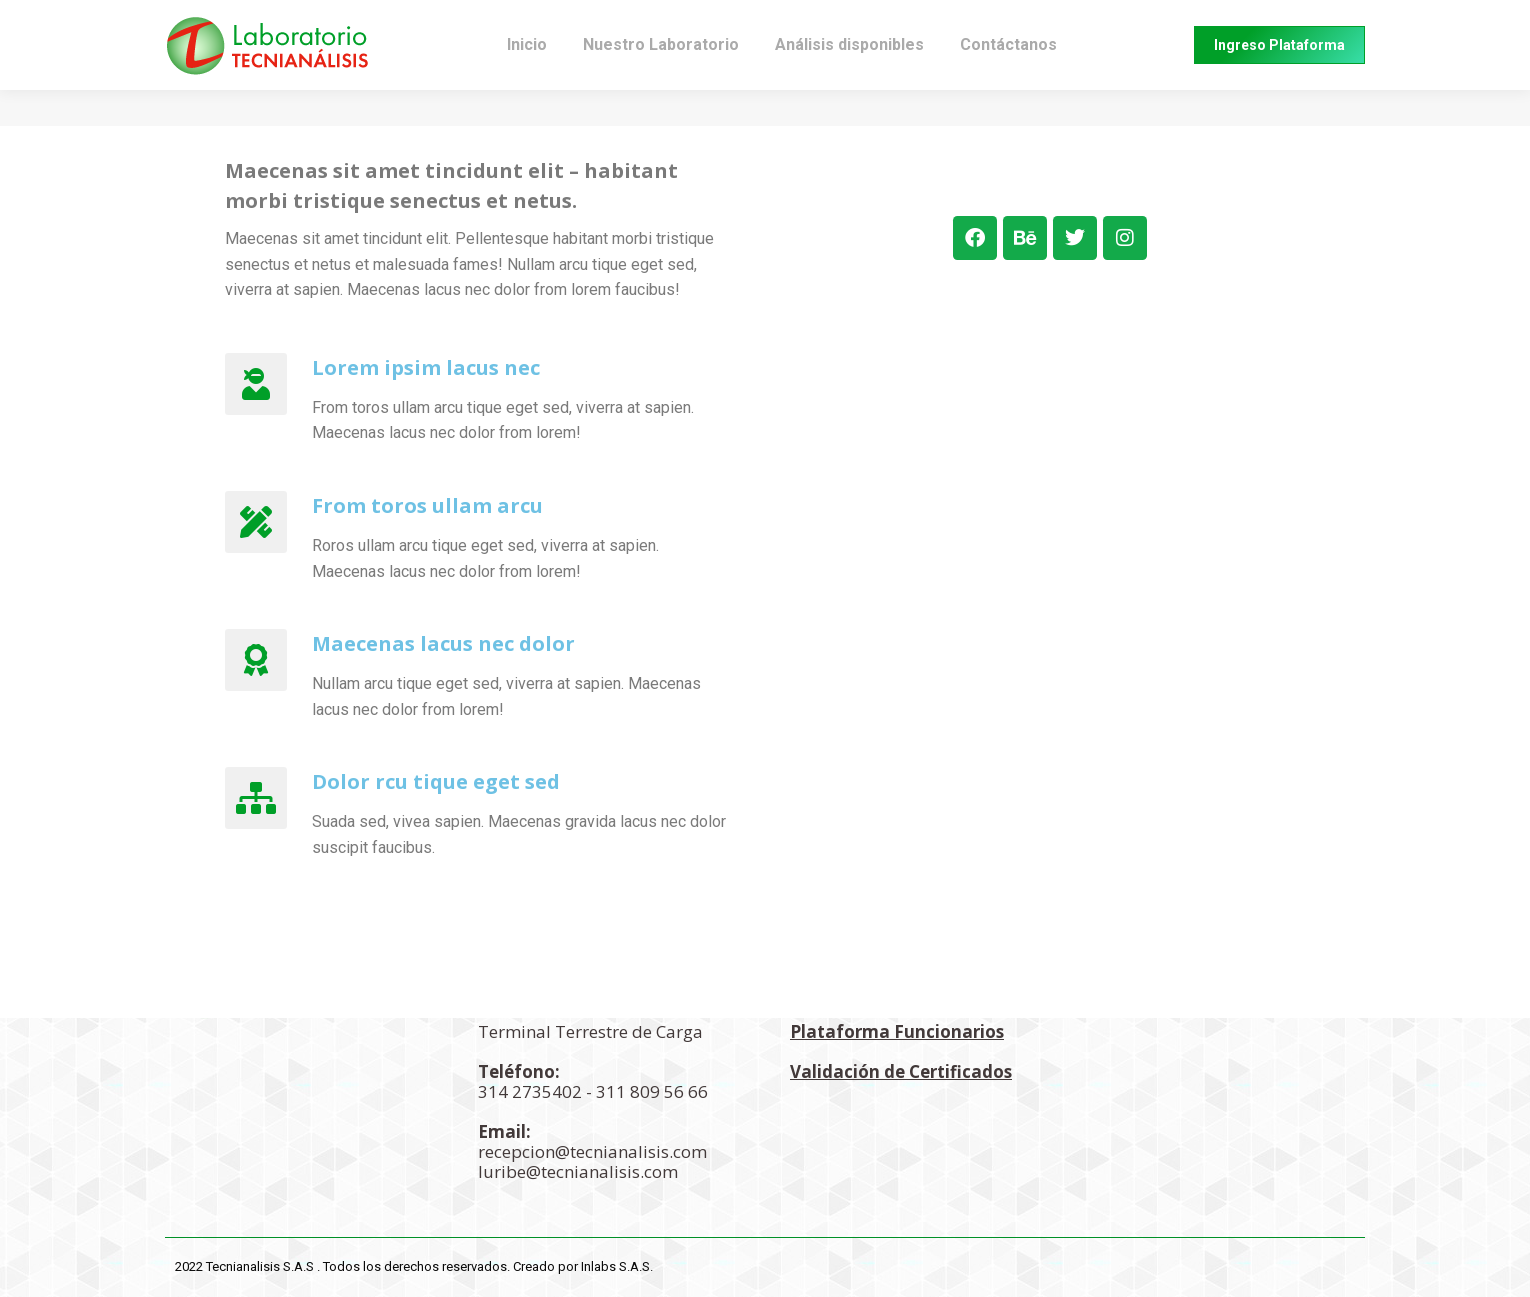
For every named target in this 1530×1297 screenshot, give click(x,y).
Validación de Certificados (901, 1071)
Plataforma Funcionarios (897, 1031)
